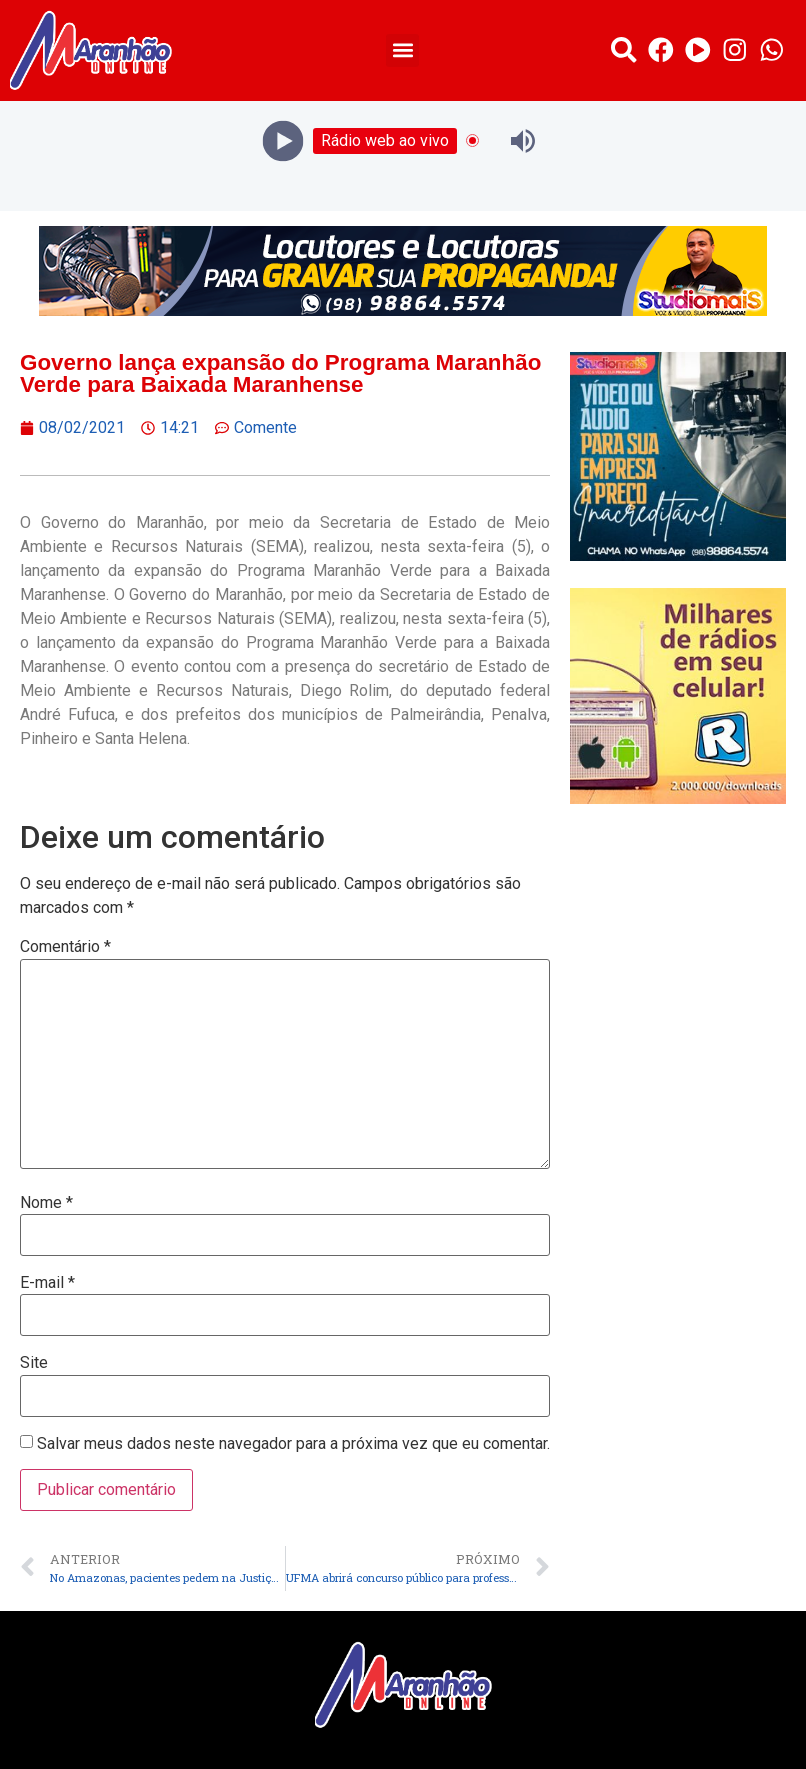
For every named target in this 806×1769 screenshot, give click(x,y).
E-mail (47, 1283)
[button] (402, 50)
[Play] (283, 140)
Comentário (65, 947)
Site (34, 1363)
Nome (46, 1203)
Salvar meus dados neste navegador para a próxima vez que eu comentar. (293, 1444)
